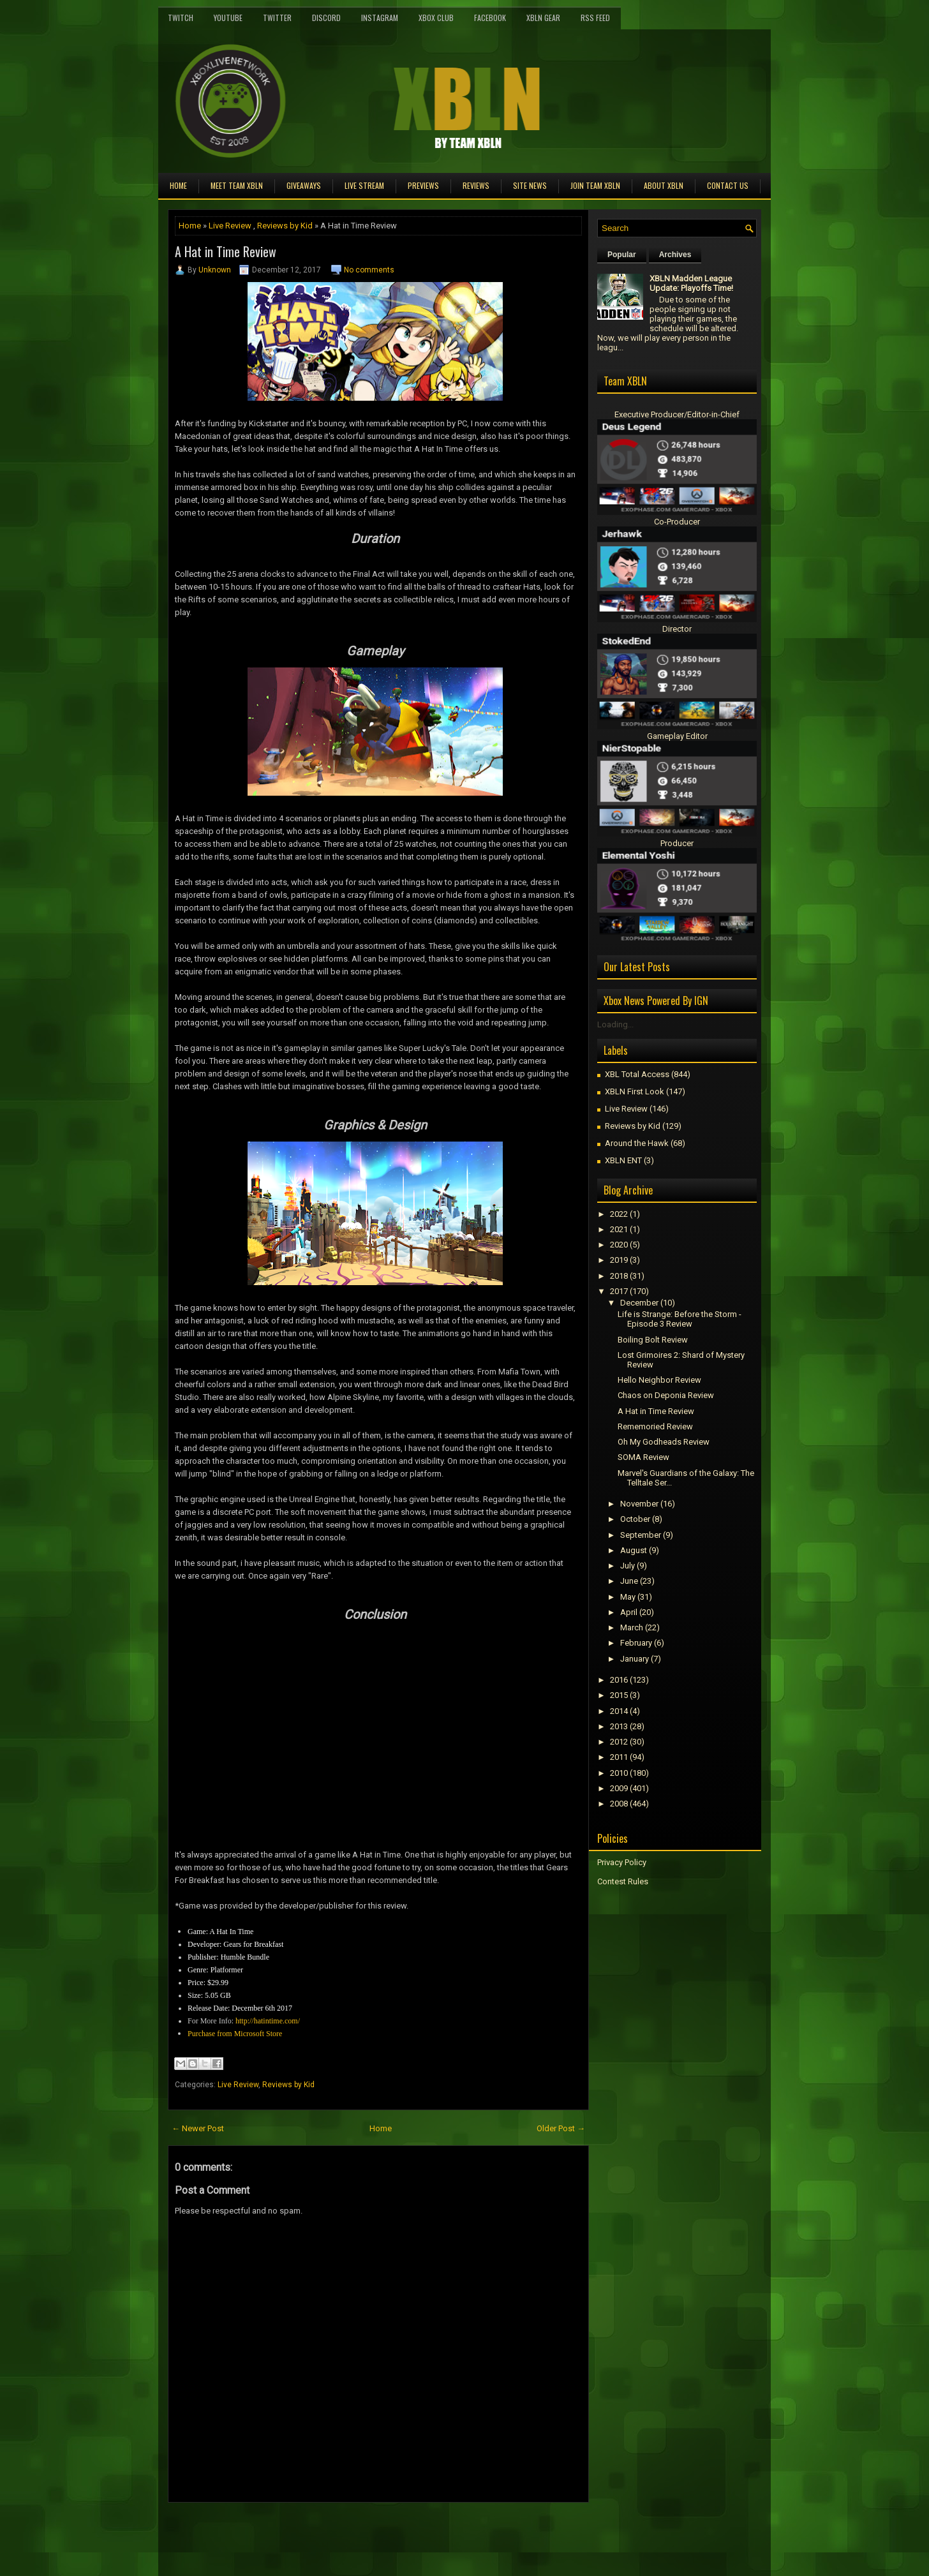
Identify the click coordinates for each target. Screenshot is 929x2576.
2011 (619, 1757)
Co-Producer (677, 521)
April (628, 1612)
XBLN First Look (634, 1091)
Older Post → (561, 2128)
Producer (677, 843)
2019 (619, 1260)
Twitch (180, 17)
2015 (619, 1695)
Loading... (615, 1024)
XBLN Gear (543, 17)
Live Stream (364, 185)
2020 (619, 1244)
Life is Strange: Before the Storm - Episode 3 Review (679, 1319)
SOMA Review (643, 1457)
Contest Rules (622, 1881)
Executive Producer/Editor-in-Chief (676, 414)
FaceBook (490, 17)
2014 (619, 1711)
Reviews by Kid (285, 225)
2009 (619, 1788)
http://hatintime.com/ (267, 2020)
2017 (619, 1291)
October (635, 1519)
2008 (619, 1803)
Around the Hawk (637, 1143)
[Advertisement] (317, 2531)
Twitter (277, 17)
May (627, 1597)
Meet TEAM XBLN (237, 185)
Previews (423, 185)
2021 (619, 1229)
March (631, 1627)
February (636, 1643)
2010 (619, 1773)
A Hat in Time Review (225, 251)
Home (178, 185)
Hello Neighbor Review (659, 1380)
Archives (675, 254)
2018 (619, 1276)
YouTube (228, 17)
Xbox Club (436, 17)
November (639, 1503)
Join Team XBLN (595, 185)
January (634, 1659)
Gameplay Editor (677, 736)
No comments (369, 269)
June (629, 1581)
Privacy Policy (621, 1862)
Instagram (379, 17)
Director (677, 629)
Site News (530, 185)
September (640, 1535)
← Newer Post (198, 2128)
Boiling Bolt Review (653, 1339)
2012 (619, 1741)
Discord (326, 17)
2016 (619, 1680)
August (633, 1550)
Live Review (230, 225)
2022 (619, 1214)
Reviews (476, 185)
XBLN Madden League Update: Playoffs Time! (691, 283)
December (639, 1302)
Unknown (214, 269)
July (627, 1565)
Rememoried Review (655, 1426)
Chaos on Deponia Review (666, 1395)
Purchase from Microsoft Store (235, 2033)
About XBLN (663, 185)
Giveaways (303, 185)
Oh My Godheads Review (664, 1442)
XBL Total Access (637, 1074)
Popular (621, 254)
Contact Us (727, 185)
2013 (619, 1726)
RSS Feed (595, 17)
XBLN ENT (623, 1160)
